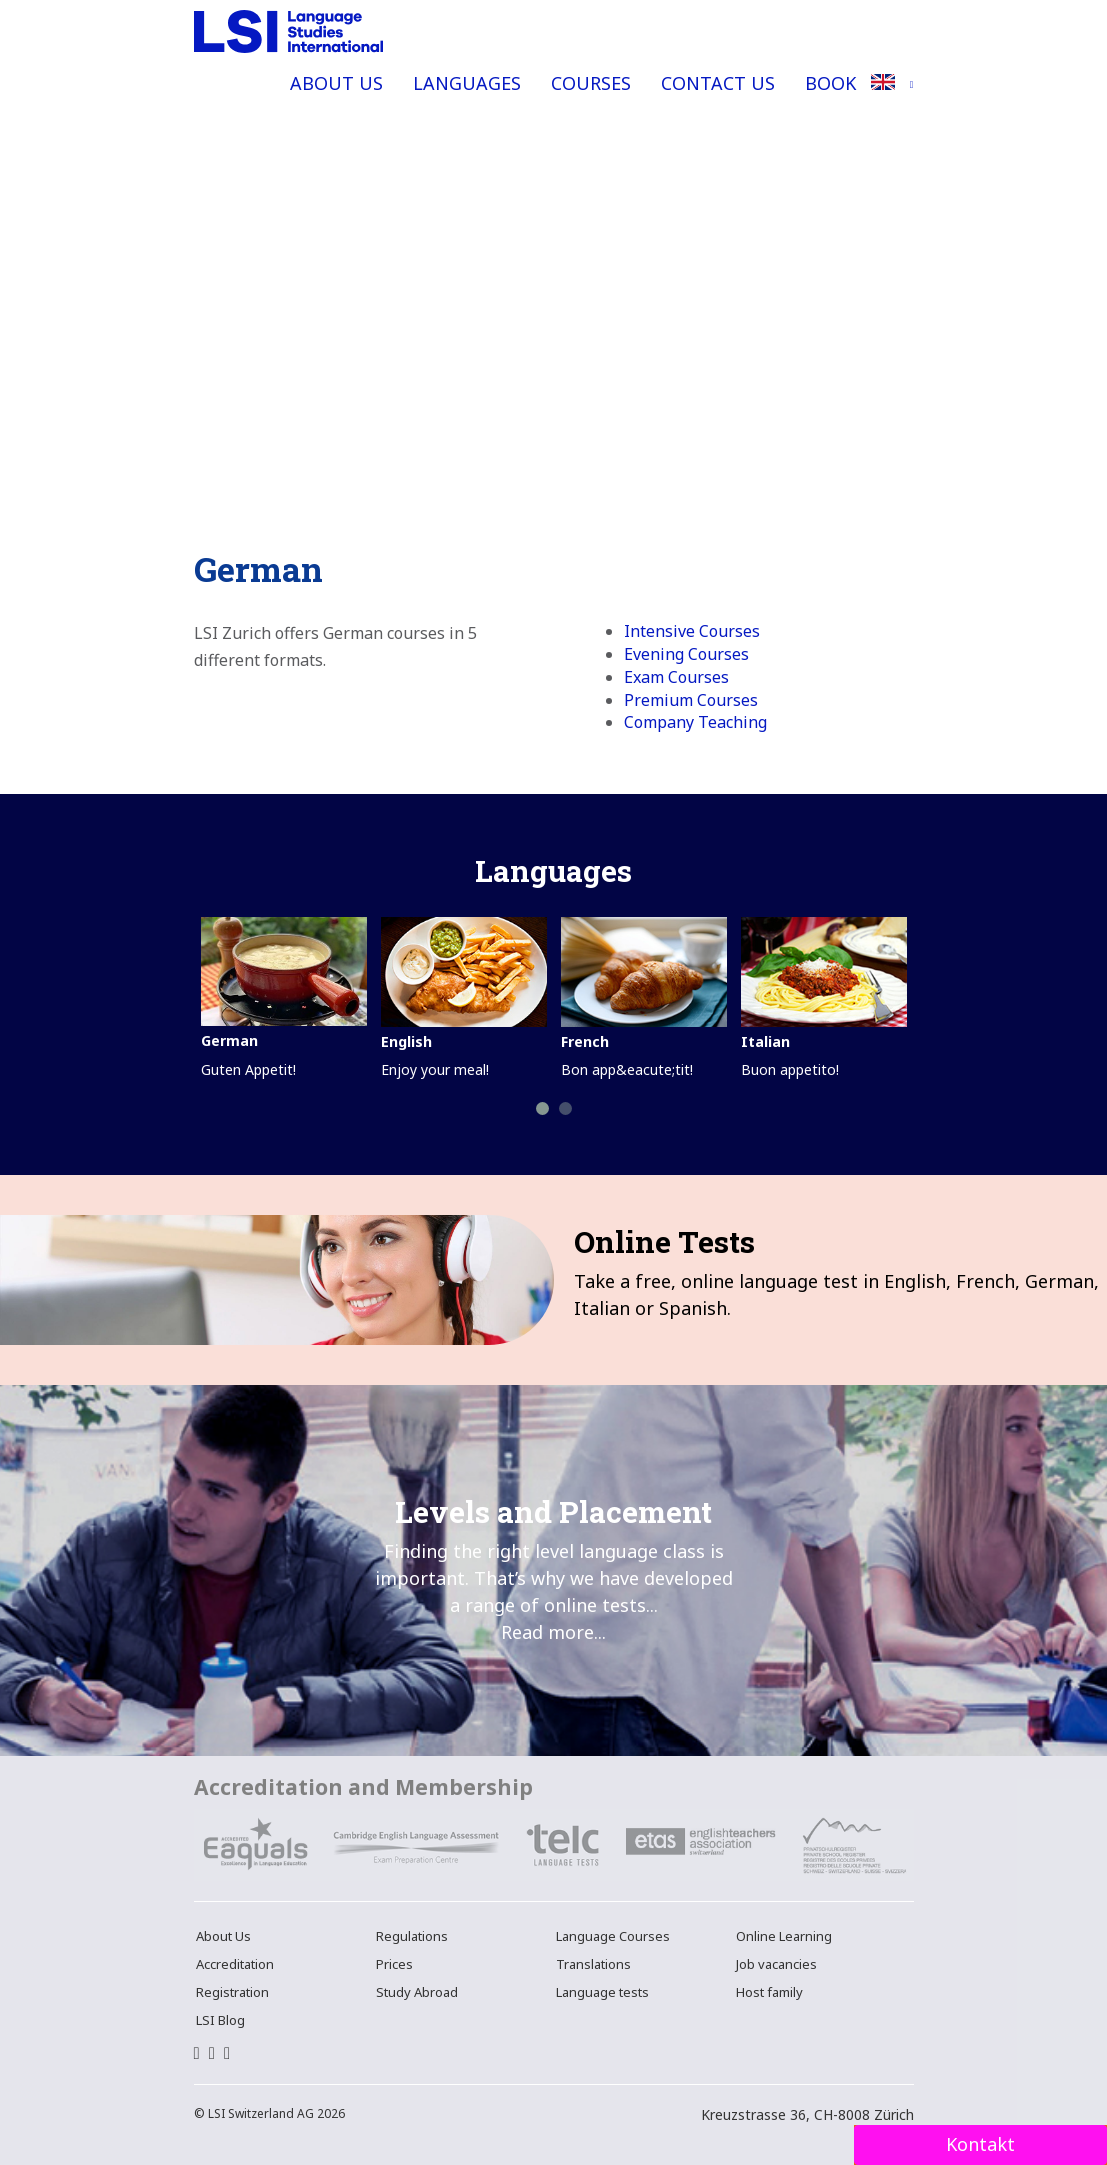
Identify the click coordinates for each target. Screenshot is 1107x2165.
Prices (394, 1964)
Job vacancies (776, 1964)
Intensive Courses (692, 631)
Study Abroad (417, 1992)
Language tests (602, 1992)
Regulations (412, 1936)
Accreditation (235, 1964)
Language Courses (613, 1936)
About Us (336, 83)
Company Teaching (695, 722)
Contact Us (718, 83)
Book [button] (830, 83)
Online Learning (784, 1936)
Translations (593, 1964)
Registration (232, 1992)
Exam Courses (676, 677)
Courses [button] (591, 83)
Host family (769, 1992)
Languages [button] (467, 83)
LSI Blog (220, 2020)
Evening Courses (686, 654)
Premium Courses (691, 700)
